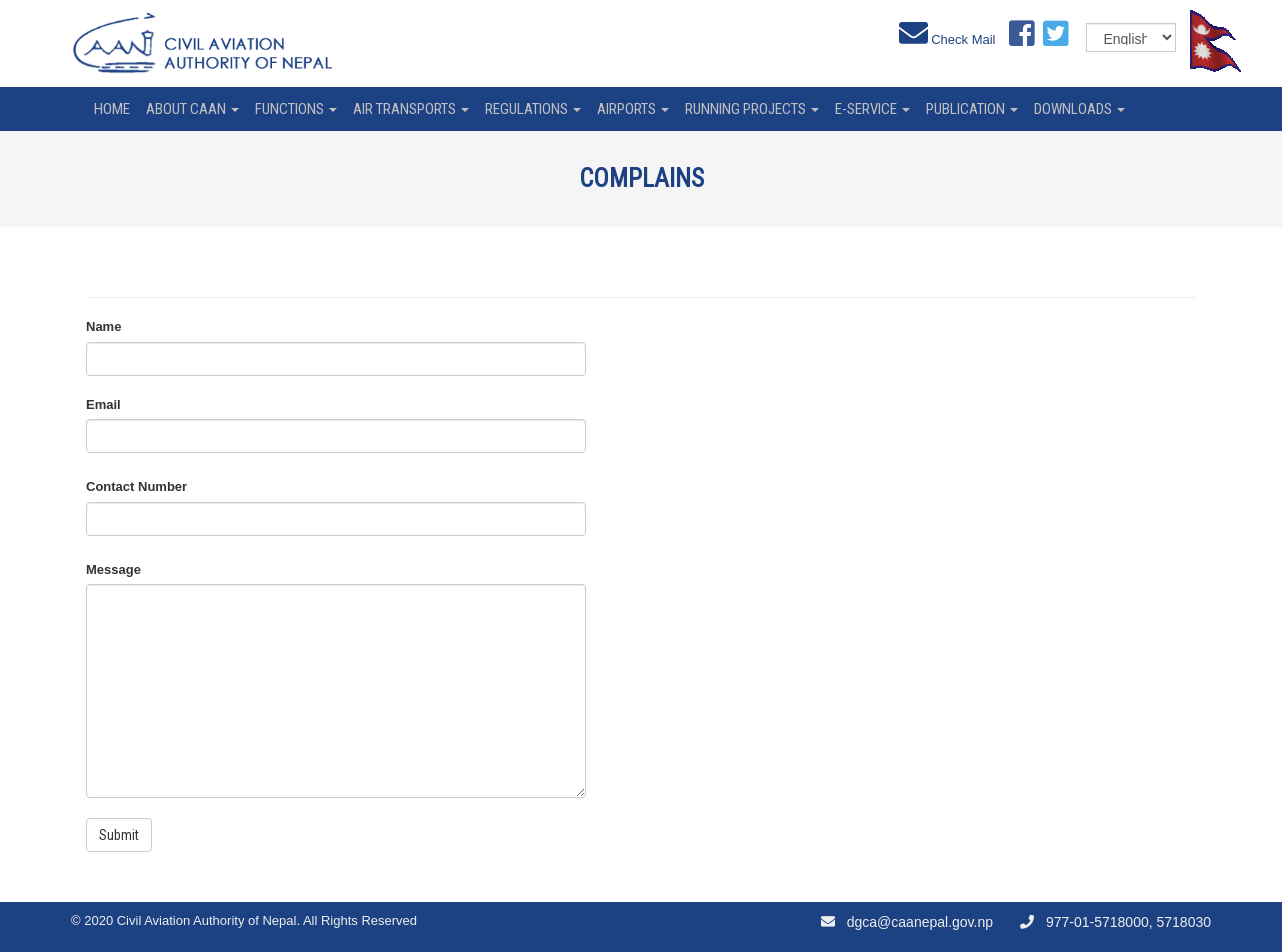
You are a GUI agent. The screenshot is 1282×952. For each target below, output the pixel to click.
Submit (119, 835)
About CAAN (192, 109)
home (112, 109)
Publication (972, 109)
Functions (296, 109)
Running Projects (752, 109)
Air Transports (411, 109)
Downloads (1079, 109)
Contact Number (136, 486)
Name (103, 326)
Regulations (533, 109)
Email (103, 404)
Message (113, 569)
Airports (633, 109)
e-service (872, 109)
